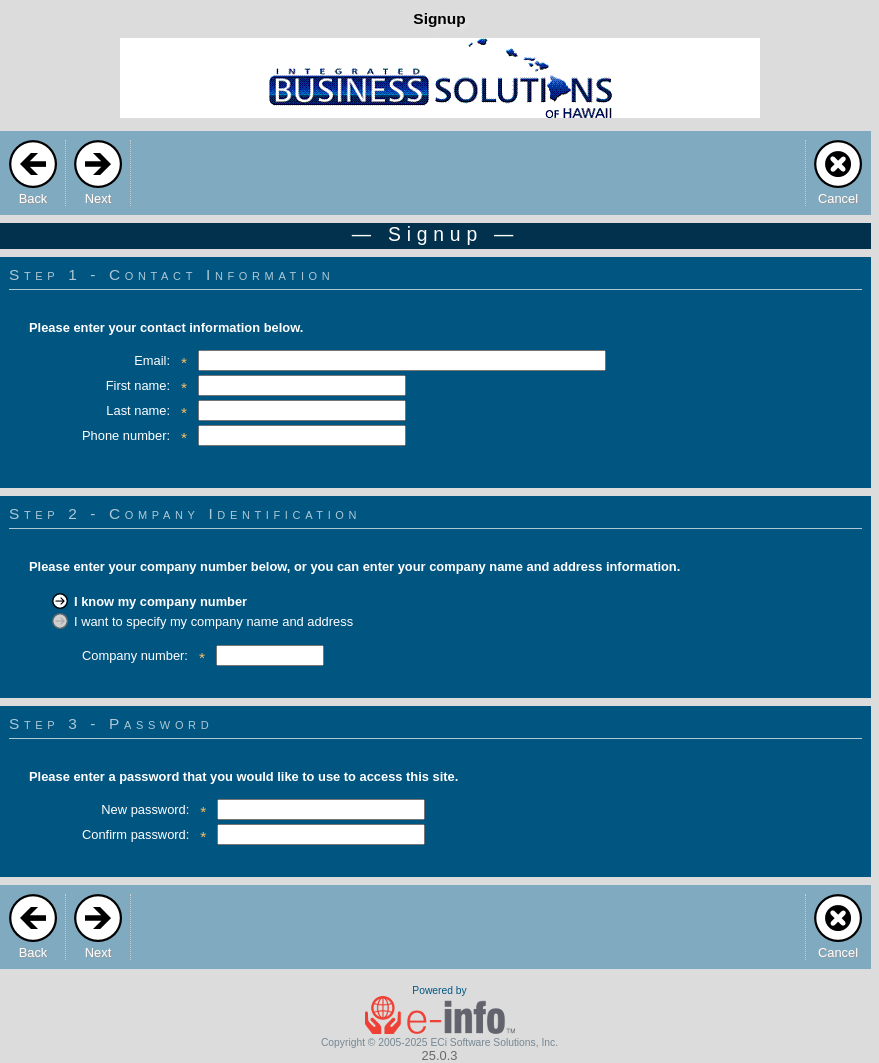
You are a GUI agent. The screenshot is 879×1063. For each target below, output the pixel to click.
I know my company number (160, 601)
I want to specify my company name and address (213, 621)
